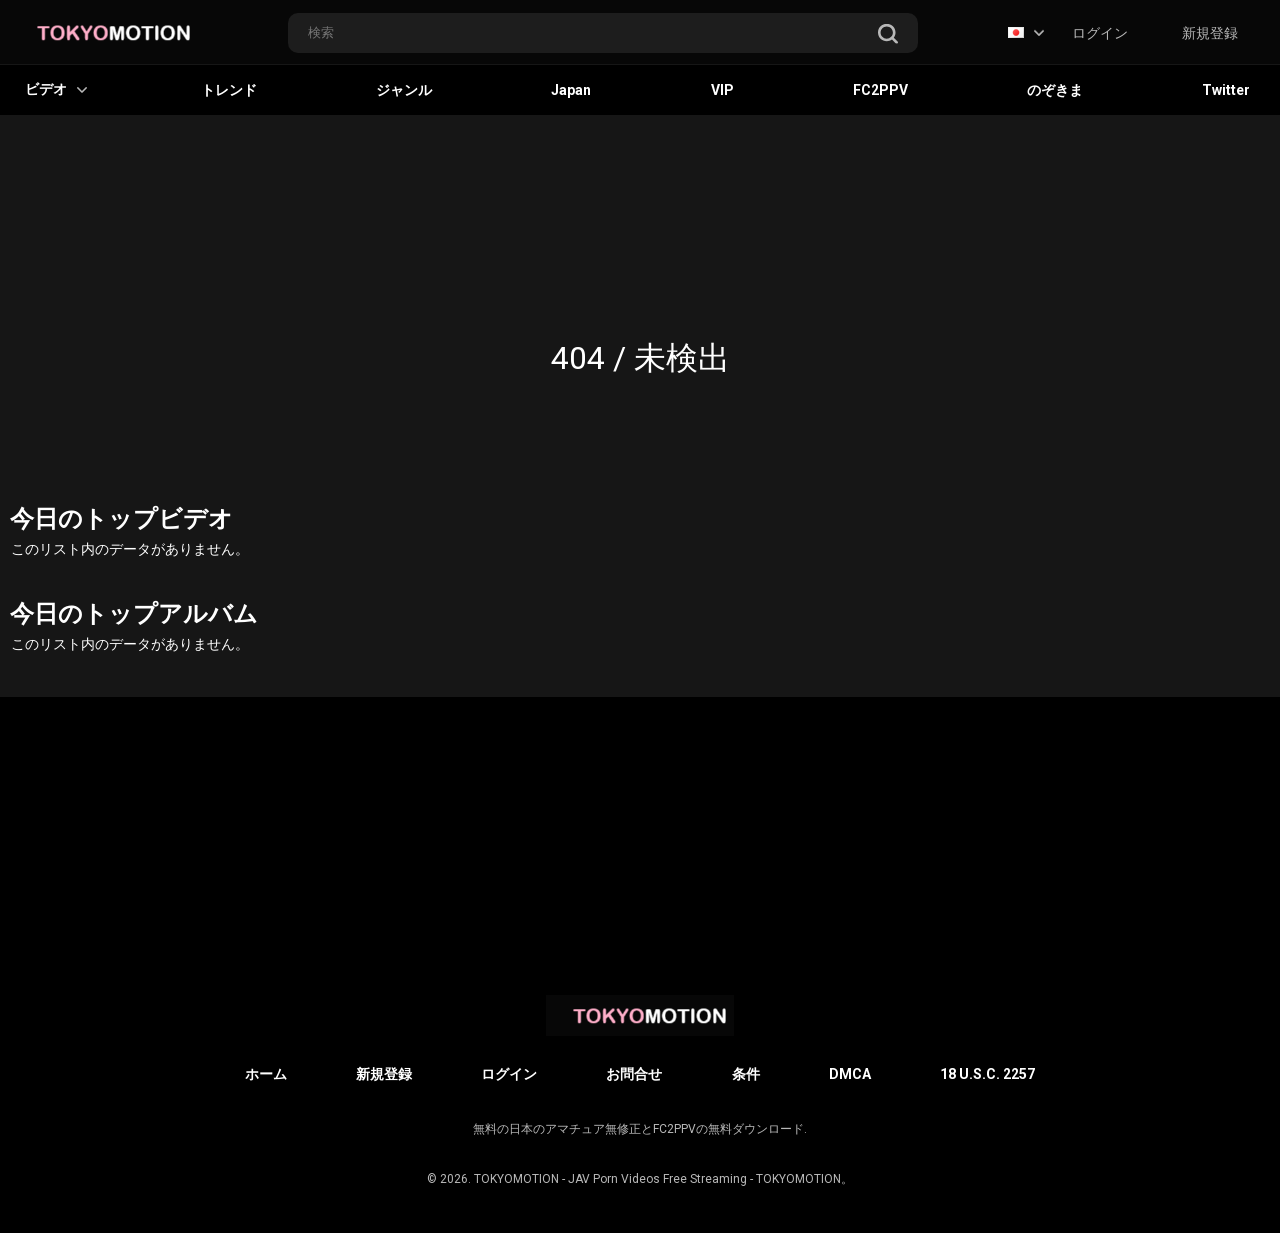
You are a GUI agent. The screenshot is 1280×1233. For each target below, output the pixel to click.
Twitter (1226, 90)
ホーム (266, 1074)
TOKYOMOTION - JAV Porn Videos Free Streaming (610, 1179)
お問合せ (634, 1074)
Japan (571, 90)
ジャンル (404, 90)
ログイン (1100, 33)
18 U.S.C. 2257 (987, 1074)
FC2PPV (880, 90)
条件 (746, 1074)
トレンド (229, 90)
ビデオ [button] (56, 89)
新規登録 (1210, 33)
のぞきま (1055, 90)
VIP (722, 90)
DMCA (850, 1074)
